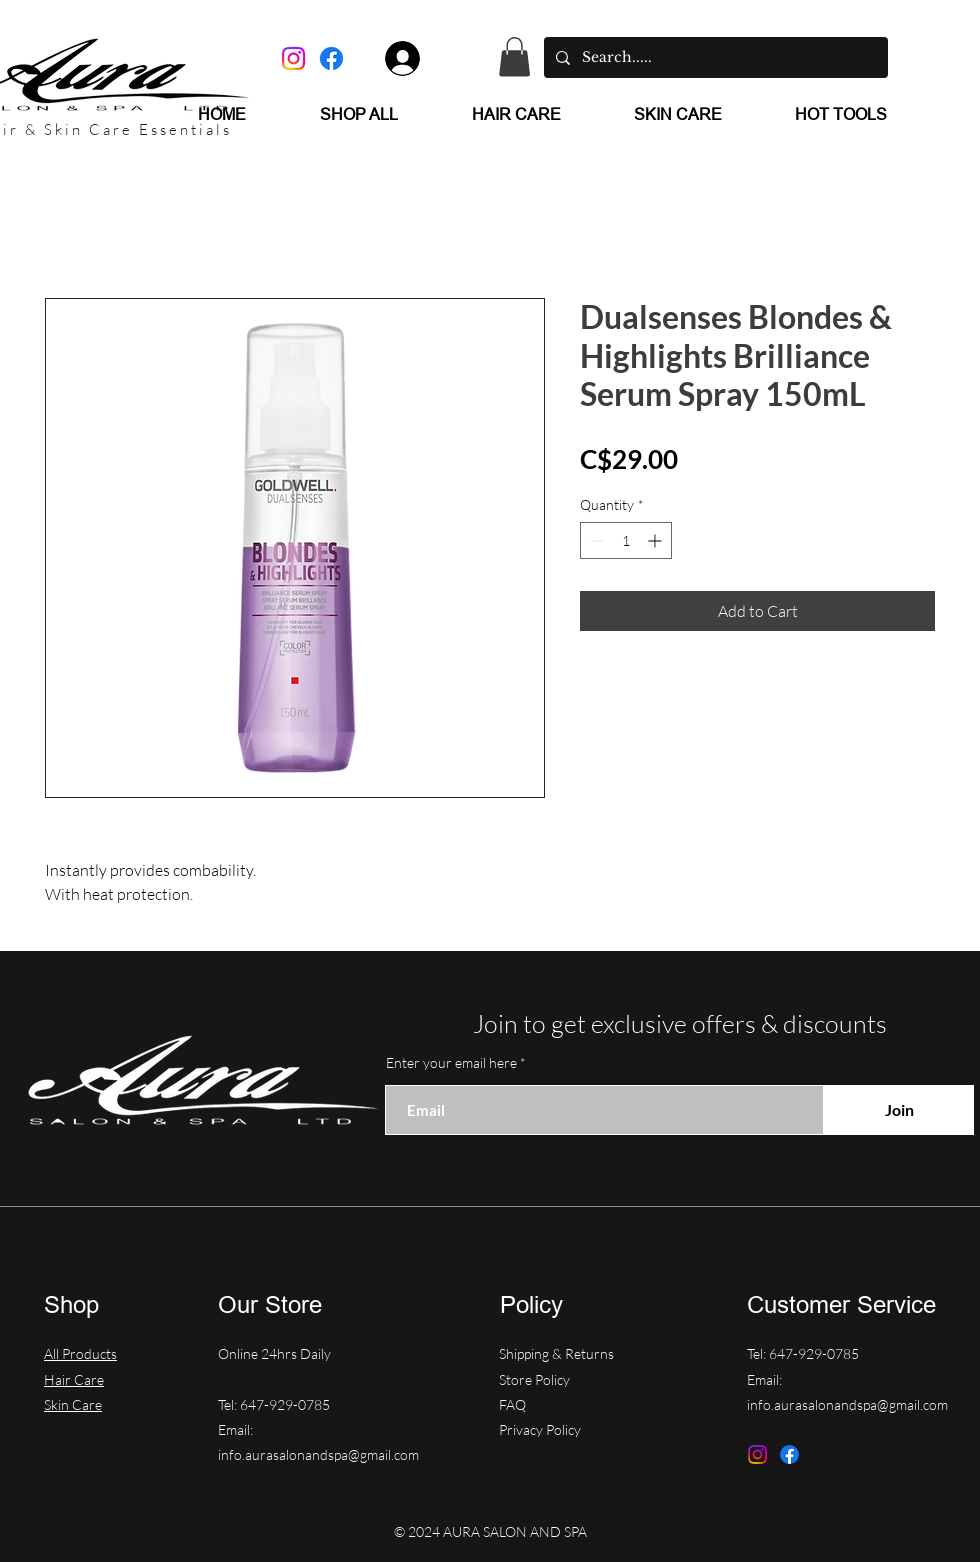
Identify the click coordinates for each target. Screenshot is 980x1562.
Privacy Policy (540, 1429)
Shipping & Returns (558, 1353)
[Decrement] (595, 540)
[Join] (899, 1110)
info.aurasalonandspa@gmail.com (318, 1454)
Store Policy (536, 1379)
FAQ (512, 1404)
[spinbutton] (626, 540)
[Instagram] (293, 58)
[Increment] (656, 540)
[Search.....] (714, 57)
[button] (514, 56)
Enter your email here (451, 1063)
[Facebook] (331, 58)
